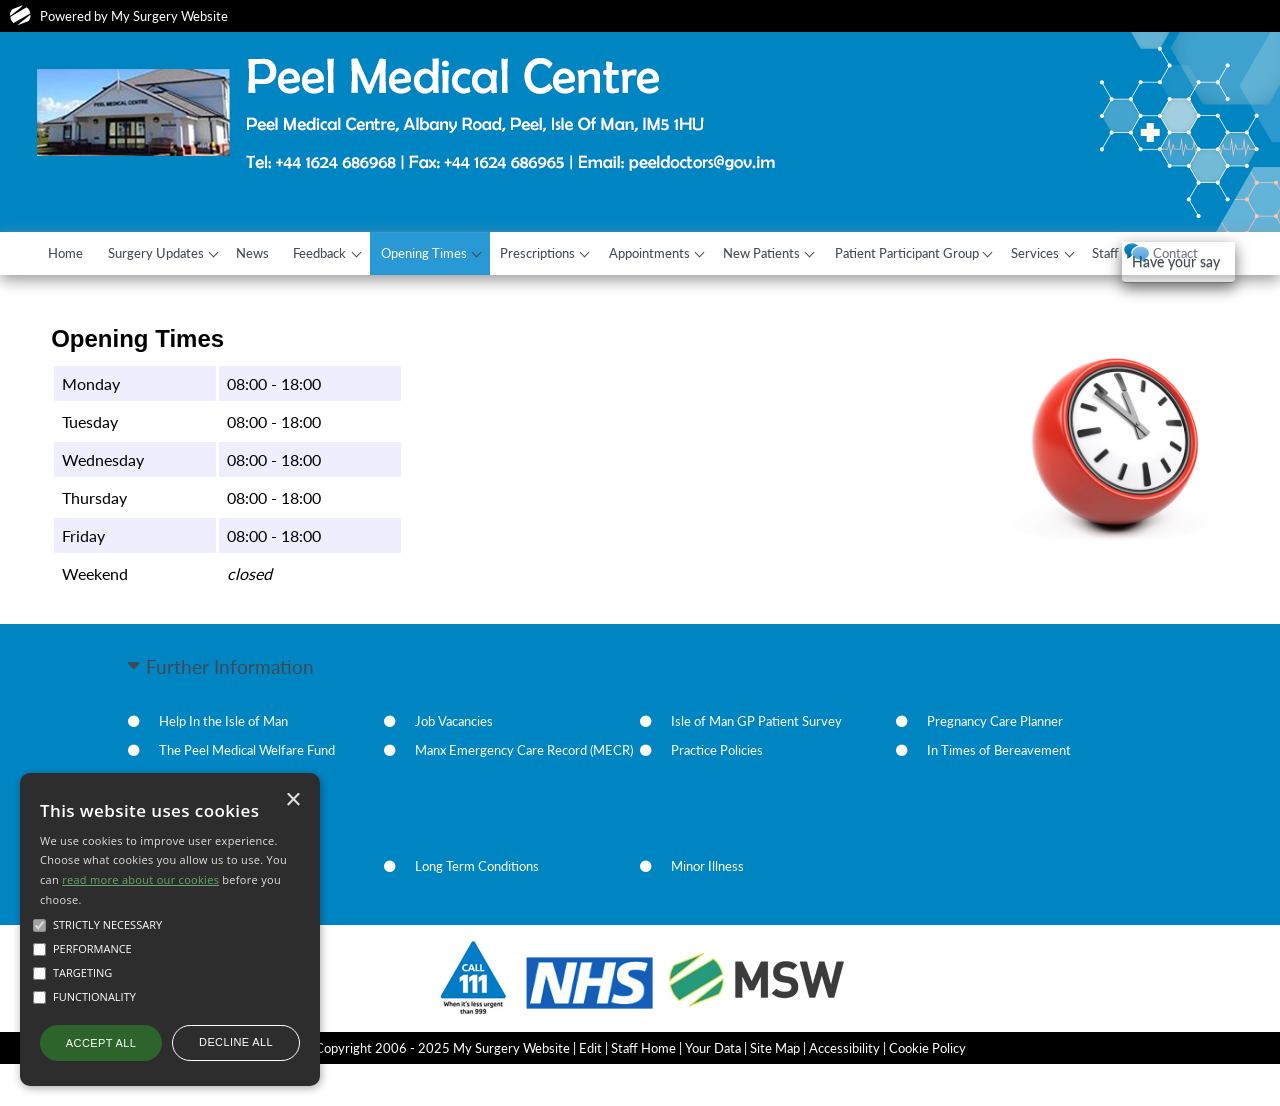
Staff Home (643, 1090)
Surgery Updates (166, 253)
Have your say (113, 333)
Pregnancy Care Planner (995, 764)
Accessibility (844, 1090)
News (270, 253)
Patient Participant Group (961, 253)
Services (1097, 253)
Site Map (775, 1090)
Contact (75, 296)
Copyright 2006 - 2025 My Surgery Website (442, 1090)
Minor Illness (707, 909)
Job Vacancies (454, 764)
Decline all (236, 1042)
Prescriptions (573, 253)
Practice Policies (717, 793)
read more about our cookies (140, 879)
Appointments (691, 253)
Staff (1174, 253)
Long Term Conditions (477, 909)
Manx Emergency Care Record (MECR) (524, 793)
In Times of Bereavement (999, 793)
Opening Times (453, 253)
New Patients (810, 253)
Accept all (101, 1043)
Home (70, 253)
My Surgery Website (169, 16)
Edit (590, 1090)
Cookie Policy (927, 1090)
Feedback (343, 253)
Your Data (713, 1090)
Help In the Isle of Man (223, 764)
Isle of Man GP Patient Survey (756, 764)
